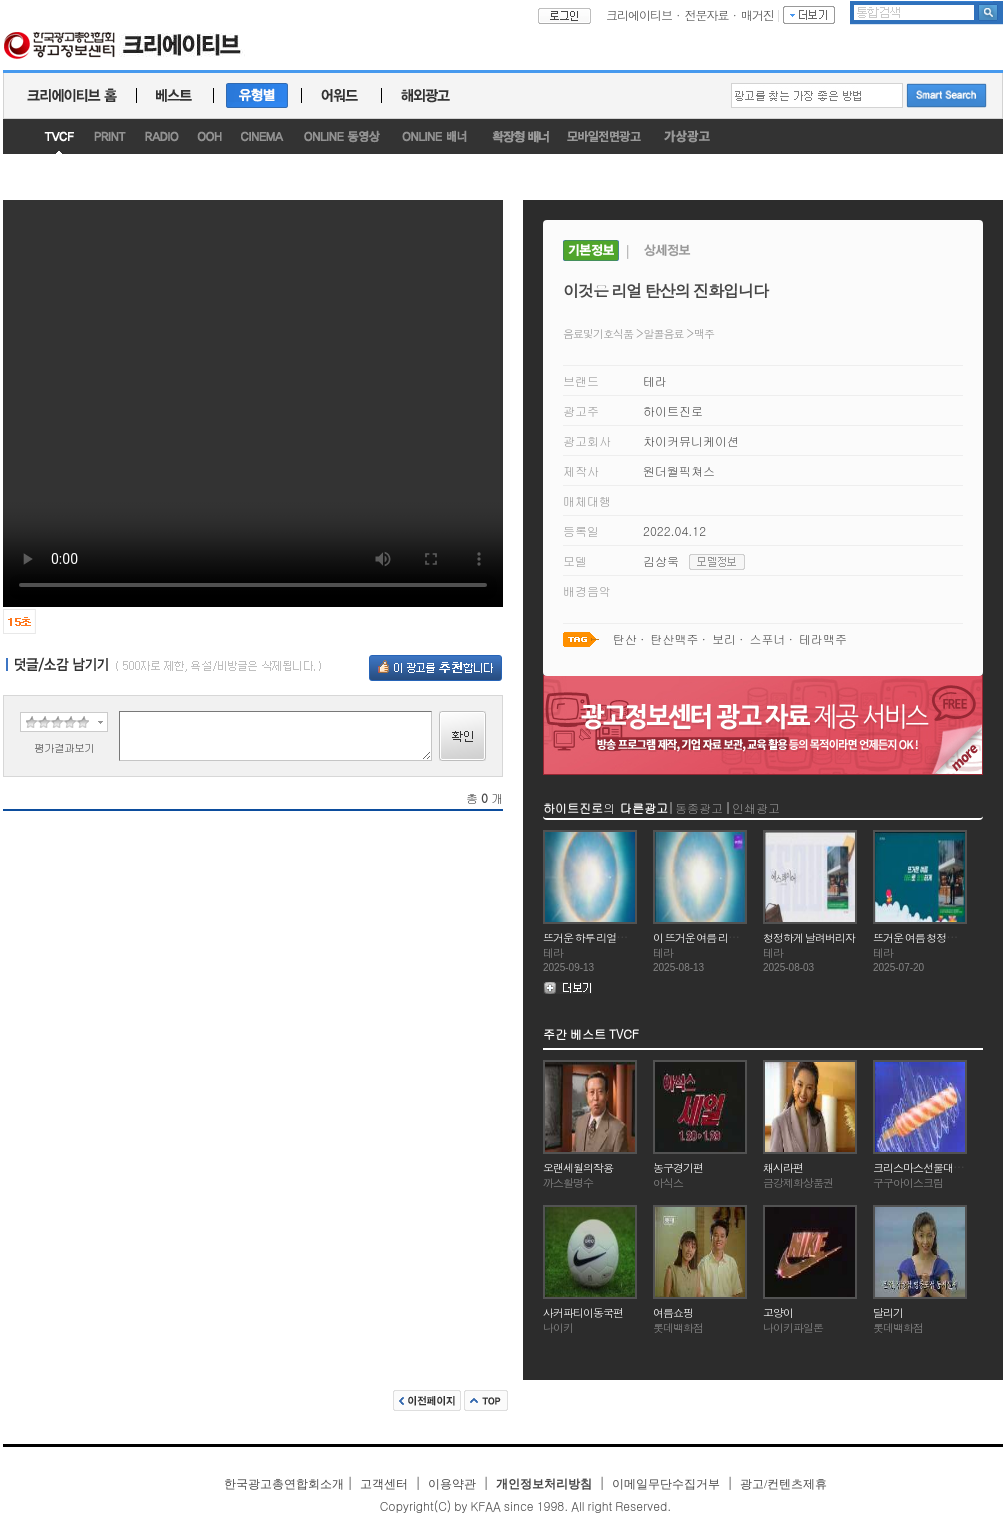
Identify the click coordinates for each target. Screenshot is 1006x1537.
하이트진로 (673, 410)
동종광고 (699, 807)
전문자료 (707, 14)
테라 (655, 380)
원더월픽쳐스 (679, 470)
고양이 (778, 1312)
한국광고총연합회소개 (284, 1484)
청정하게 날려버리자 (809, 937)
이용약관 (452, 1484)
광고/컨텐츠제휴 (783, 1484)
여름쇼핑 (673, 1312)
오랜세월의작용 (578, 1167)
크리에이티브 (639, 14)
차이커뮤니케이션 (691, 440)
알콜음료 (664, 333)
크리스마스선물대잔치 (923, 1167)
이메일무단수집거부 (666, 1484)
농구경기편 (678, 1167)
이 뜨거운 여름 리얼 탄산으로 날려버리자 (742, 937)
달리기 (888, 1312)
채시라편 (783, 1167)
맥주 (704, 333)
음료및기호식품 (598, 333)
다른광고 (644, 807)
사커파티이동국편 (583, 1312)
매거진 (757, 14)
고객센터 (384, 1484)
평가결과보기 (64, 747)
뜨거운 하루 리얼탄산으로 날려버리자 (625, 937)
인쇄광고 (756, 807)
